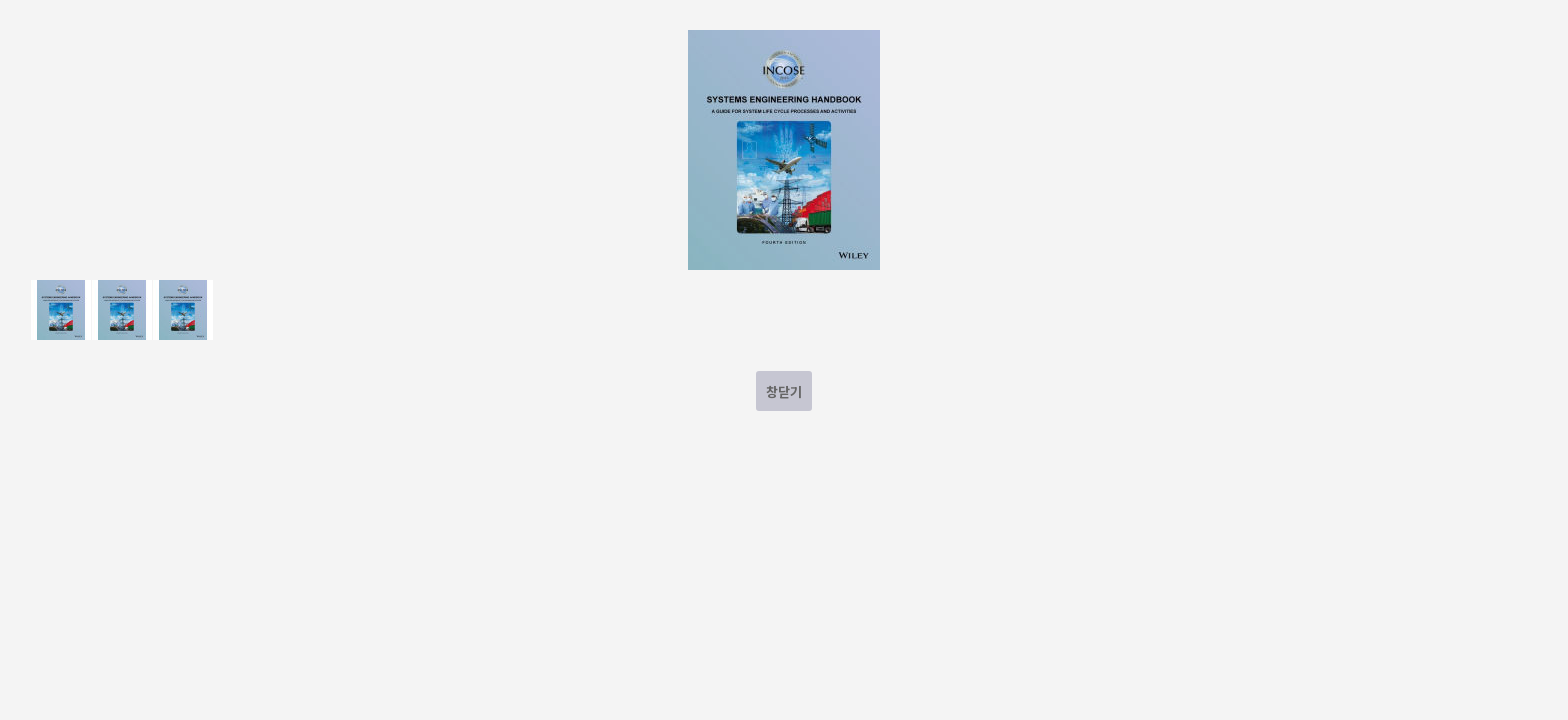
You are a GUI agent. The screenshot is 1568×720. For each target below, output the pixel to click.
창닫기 (784, 391)
